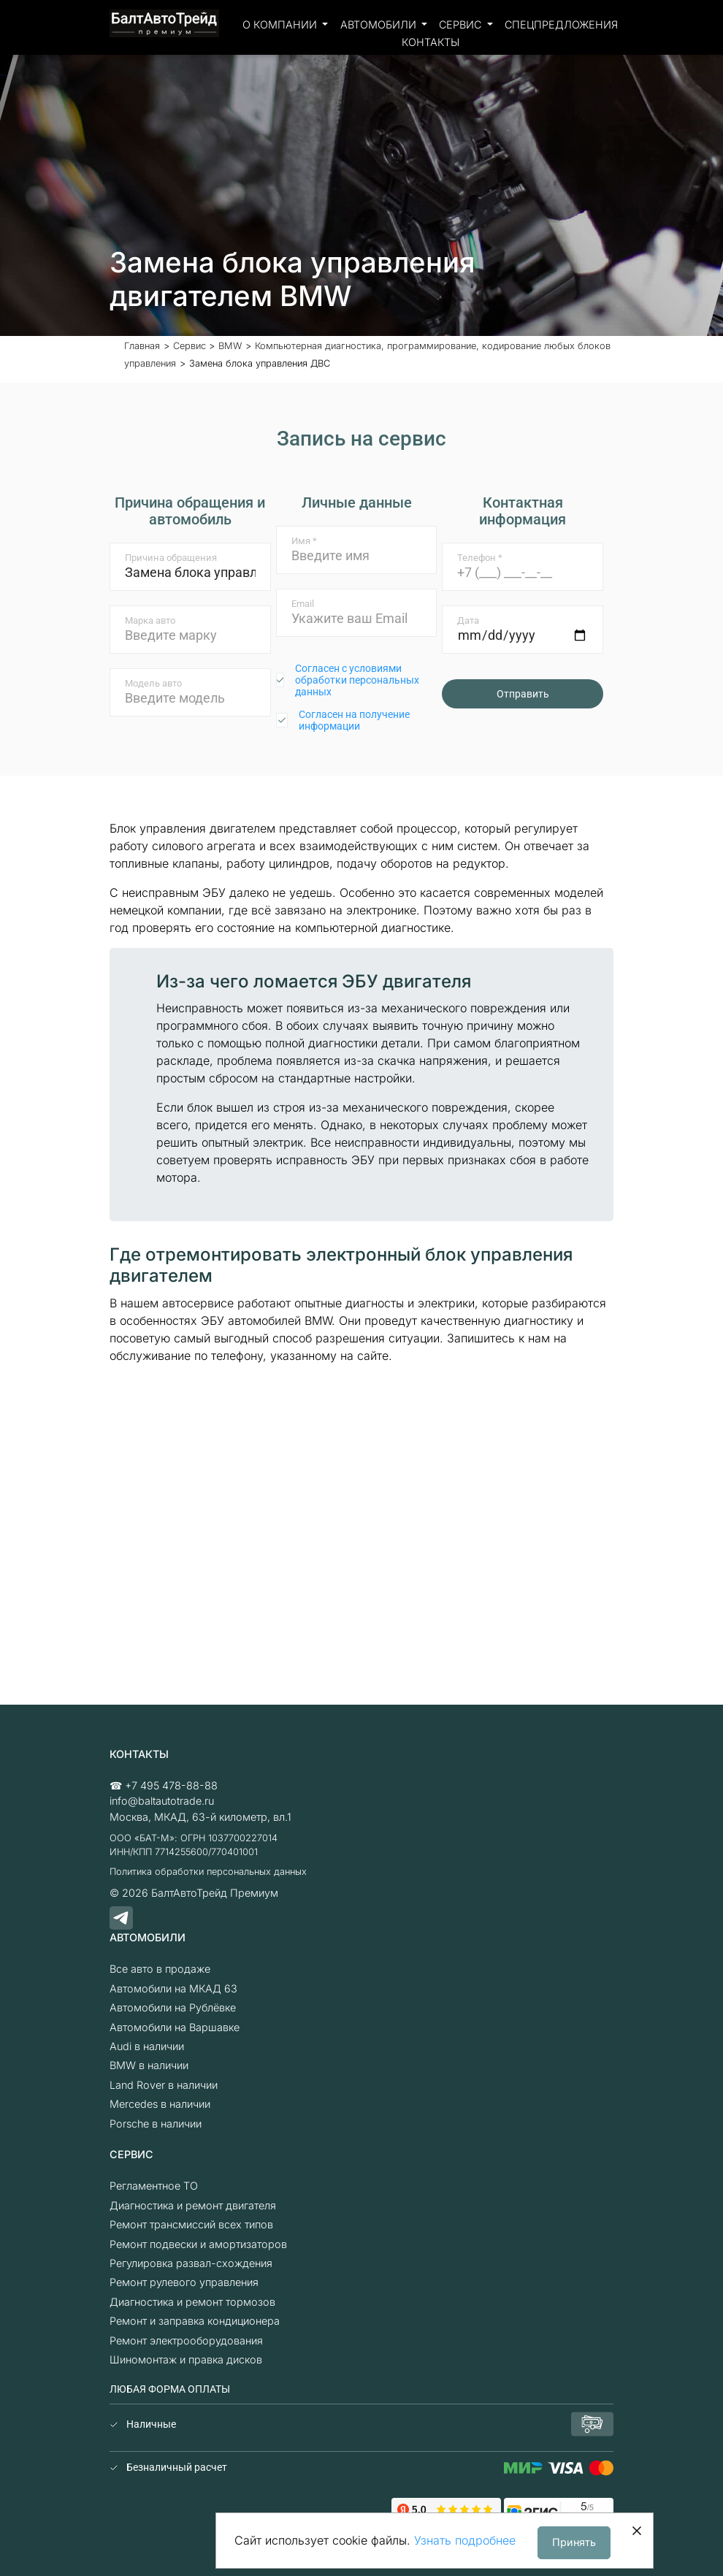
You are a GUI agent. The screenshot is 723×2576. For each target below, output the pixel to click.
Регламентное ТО (154, 2185)
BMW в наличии (149, 2065)
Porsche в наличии (156, 2123)
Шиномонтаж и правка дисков (186, 2359)
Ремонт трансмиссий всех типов (191, 2224)
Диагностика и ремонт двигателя (193, 2205)
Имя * (304, 540)
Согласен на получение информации (354, 720)
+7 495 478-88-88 (171, 1785)
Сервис (461, 24)
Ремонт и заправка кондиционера (195, 2321)
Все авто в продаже (160, 1968)
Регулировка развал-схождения (191, 2263)
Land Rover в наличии (164, 2085)
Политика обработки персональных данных (208, 1871)
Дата (468, 620)
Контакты (430, 42)
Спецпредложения (561, 24)
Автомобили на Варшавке (175, 2027)
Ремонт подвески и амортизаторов (198, 2244)
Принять (574, 2542)
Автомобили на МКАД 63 (173, 1988)
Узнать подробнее (465, 2540)
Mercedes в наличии (160, 2104)
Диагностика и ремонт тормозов (192, 2302)
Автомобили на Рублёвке (173, 2007)
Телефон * (479, 557)
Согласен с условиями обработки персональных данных (357, 679)
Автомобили (379, 24)
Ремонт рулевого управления (184, 2282)
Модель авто (153, 683)
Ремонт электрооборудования (186, 2340)
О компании (281, 24)
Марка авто (150, 620)
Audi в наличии (147, 2046)
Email (302, 603)
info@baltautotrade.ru (162, 1801)
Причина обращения (171, 557)
